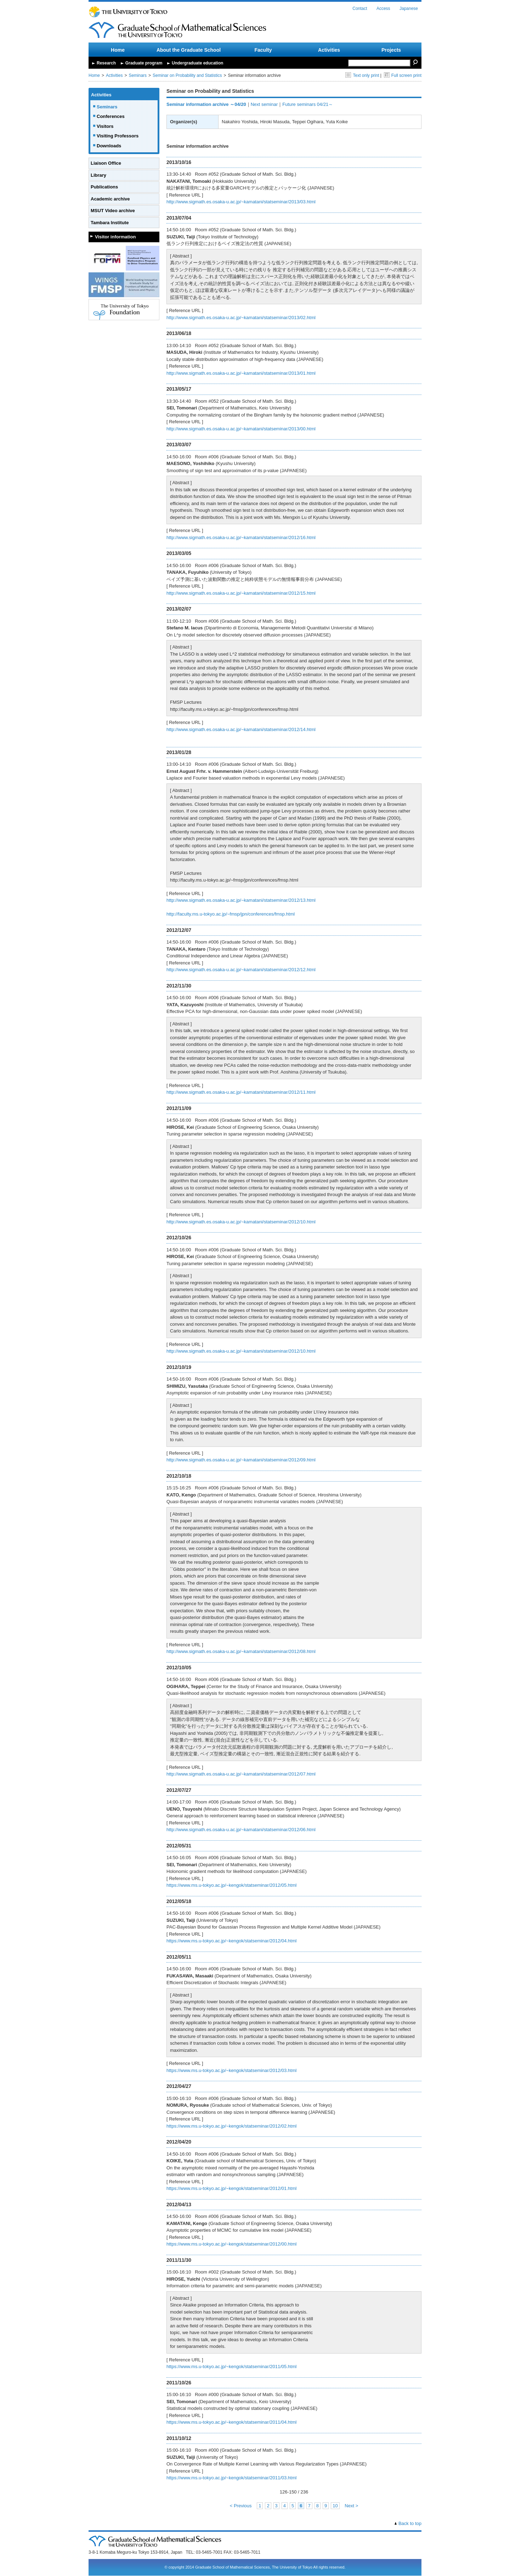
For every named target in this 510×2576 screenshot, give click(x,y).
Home (118, 50)
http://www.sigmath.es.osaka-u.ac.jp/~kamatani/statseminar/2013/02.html (241, 317)
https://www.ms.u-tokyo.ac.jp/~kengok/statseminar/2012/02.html (231, 2126)
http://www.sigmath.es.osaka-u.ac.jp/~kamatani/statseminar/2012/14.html (241, 729)
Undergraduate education (197, 63)
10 (335, 2505)
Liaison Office (106, 163)
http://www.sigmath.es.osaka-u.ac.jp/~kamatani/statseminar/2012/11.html (241, 1092)
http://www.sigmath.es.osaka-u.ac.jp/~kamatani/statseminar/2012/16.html (241, 537)
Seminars (138, 75)
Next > (351, 2505)
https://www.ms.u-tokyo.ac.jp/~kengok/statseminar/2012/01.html (231, 2188)
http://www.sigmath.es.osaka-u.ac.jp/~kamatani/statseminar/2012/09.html (241, 1459)
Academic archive (110, 199)
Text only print (362, 75)
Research (106, 63)
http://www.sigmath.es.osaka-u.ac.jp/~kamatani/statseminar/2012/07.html (241, 1774)
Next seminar (264, 104)
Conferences (111, 116)
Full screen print (402, 75)
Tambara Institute (110, 222)
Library (98, 175)
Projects (391, 50)
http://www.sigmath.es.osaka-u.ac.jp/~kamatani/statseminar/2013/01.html (241, 373)
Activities (329, 50)
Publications (104, 186)
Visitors (105, 126)
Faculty (263, 50)
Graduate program (144, 63)
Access (383, 8)
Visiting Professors (117, 135)
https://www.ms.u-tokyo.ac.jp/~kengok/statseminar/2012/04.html (231, 1940)
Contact (359, 8)
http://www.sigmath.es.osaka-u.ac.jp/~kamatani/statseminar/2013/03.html (241, 201)
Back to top (409, 2523)
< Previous (241, 2505)
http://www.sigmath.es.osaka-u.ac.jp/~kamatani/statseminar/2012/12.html (241, 969)
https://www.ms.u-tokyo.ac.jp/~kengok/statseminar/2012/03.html (231, 2070)
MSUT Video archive (113, 210)
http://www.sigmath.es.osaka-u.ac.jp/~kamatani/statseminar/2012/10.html (241, 1221)
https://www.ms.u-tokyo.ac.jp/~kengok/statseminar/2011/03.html (231, 2477)
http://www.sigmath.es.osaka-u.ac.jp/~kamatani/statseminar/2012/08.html (241, 1651)
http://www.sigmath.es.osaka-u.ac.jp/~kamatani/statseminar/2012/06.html (241, 1829)
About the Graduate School (189, 50)
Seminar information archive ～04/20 (206, 104)
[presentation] (245, 1045)
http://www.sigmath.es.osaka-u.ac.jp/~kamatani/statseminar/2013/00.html (241, 428)
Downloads (109, 145)
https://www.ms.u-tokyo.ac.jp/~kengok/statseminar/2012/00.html (231, 2244)
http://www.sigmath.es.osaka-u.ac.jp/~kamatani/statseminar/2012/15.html (241, 593)
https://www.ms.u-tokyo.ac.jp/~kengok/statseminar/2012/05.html (231, 1885)
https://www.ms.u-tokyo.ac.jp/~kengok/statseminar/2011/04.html (231, 2422)
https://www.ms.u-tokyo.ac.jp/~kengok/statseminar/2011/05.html (231, 2366)
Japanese (409, 8)
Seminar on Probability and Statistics (187, 75)
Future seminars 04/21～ (307, 104)
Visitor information (115, 236)
